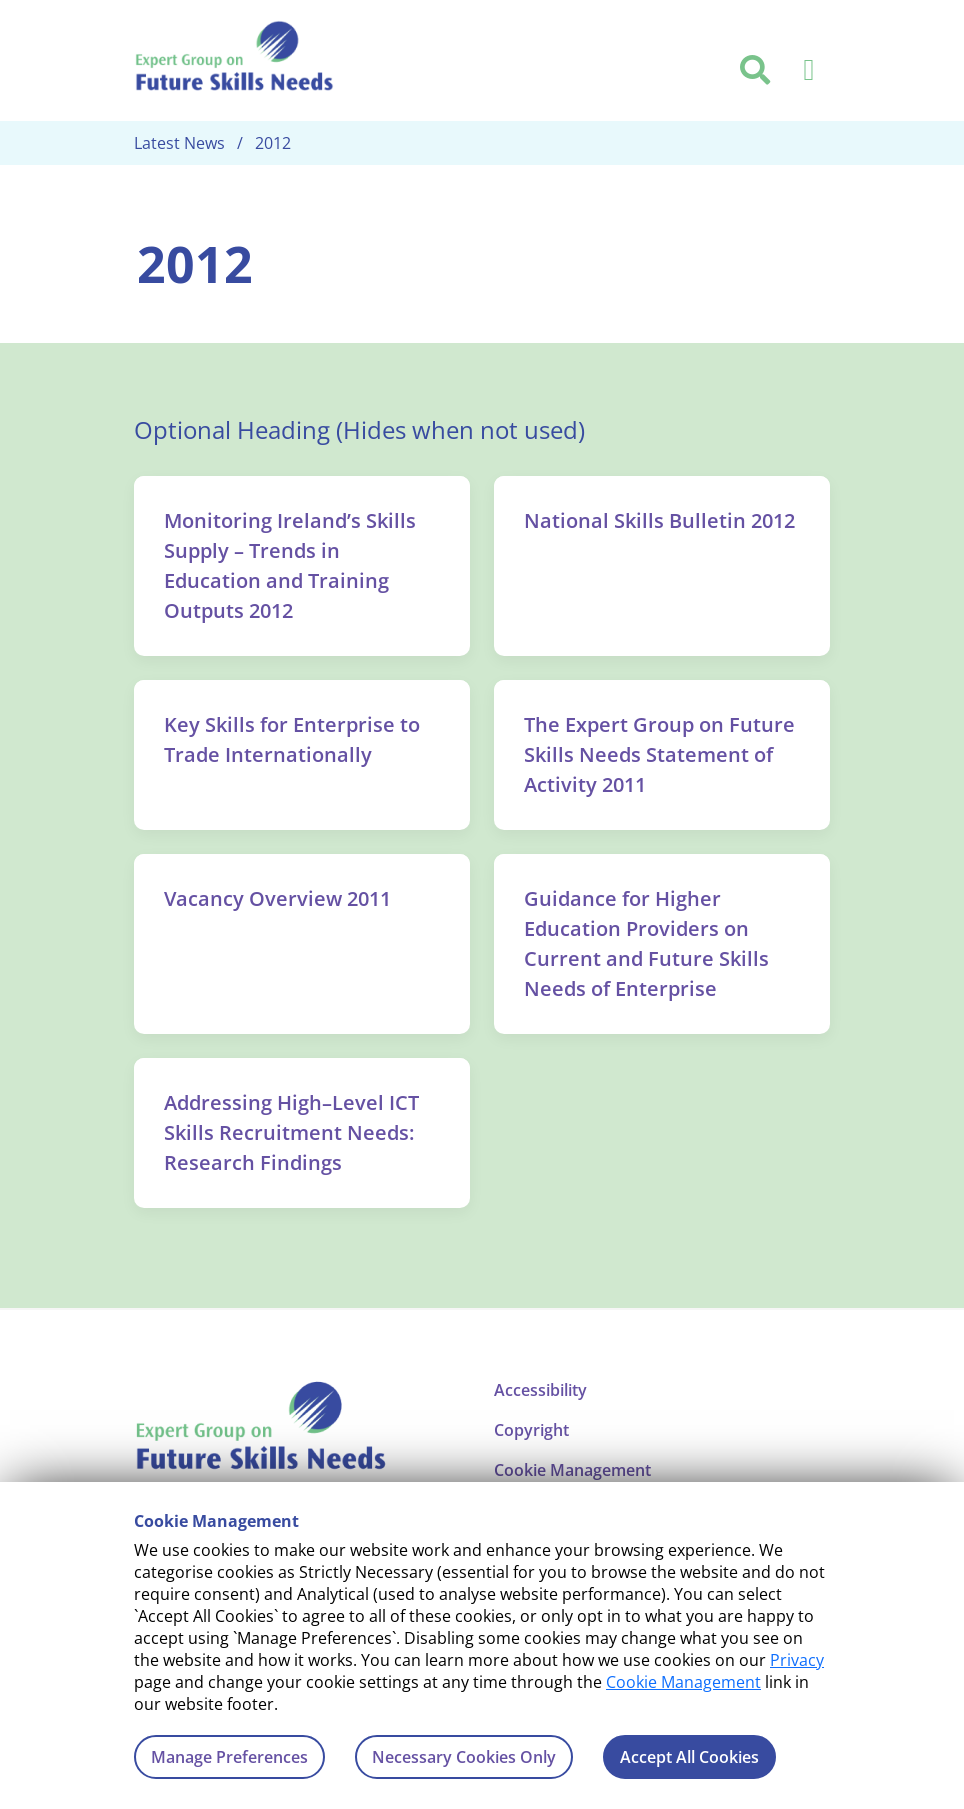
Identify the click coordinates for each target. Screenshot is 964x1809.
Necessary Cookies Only (464, 1757)
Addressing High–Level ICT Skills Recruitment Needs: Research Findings (291, 1132)
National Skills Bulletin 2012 (659, 520)
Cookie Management (683, 1682)
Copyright (531, 1430)
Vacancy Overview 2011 (277, 898)
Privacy (797, 1660)
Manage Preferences (229, 1757)
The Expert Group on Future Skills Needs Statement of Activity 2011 (659, 754)
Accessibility (540, 1390)
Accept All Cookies (689, 1757)
